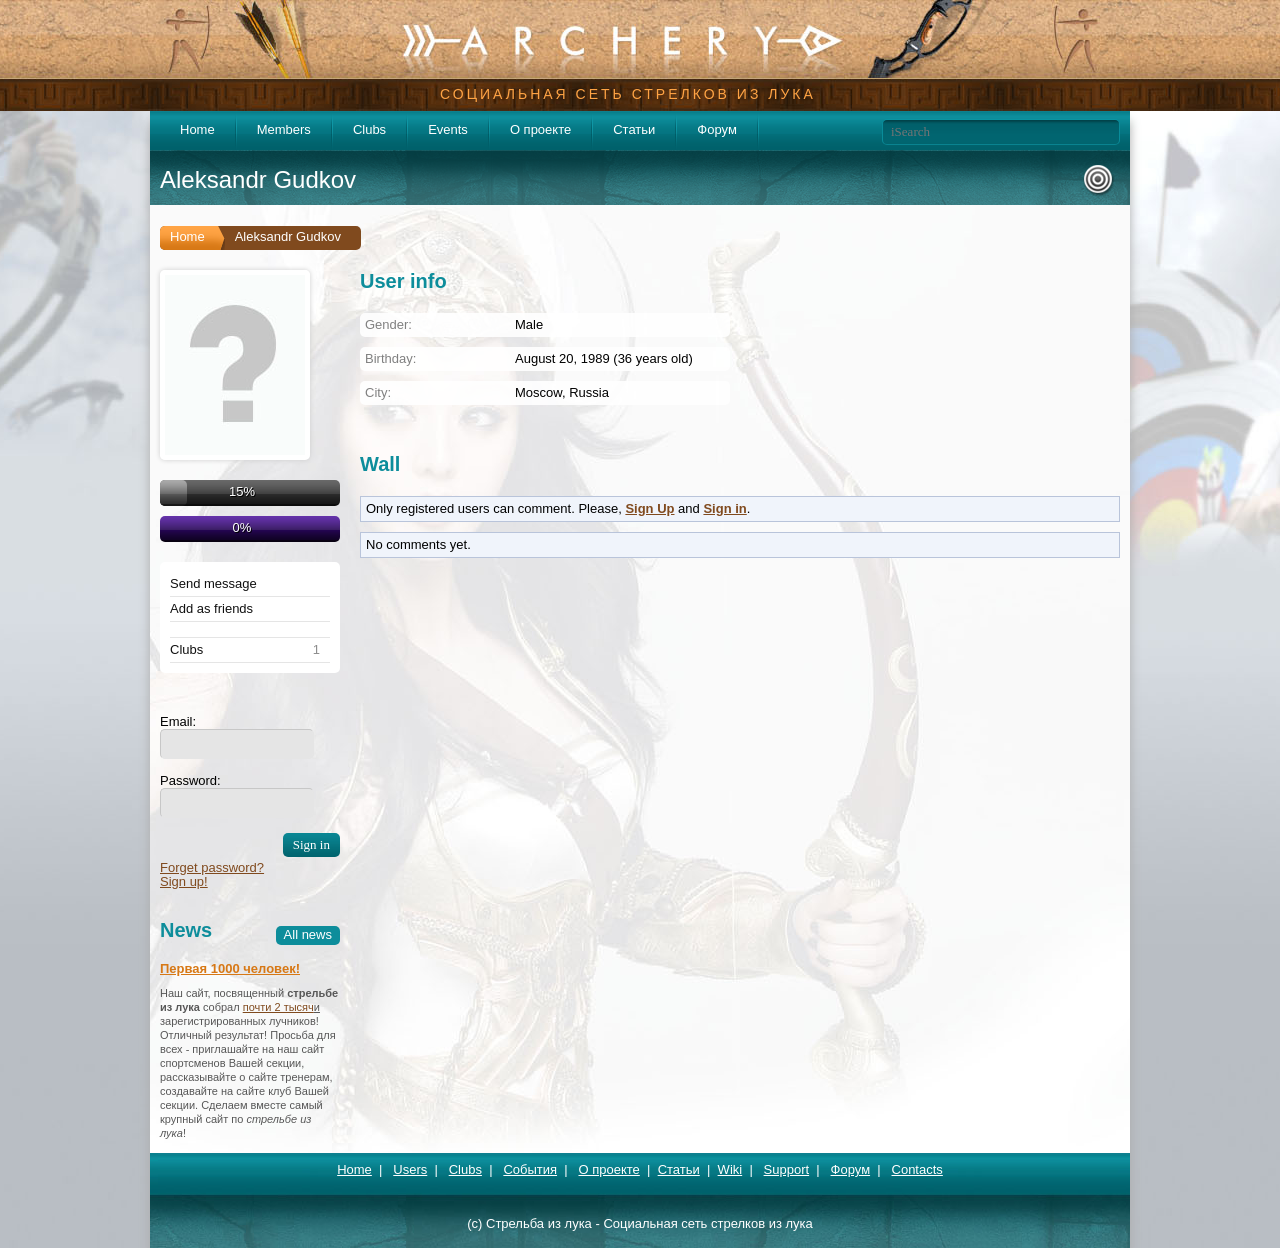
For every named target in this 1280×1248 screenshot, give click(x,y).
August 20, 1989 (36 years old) (604, 358)
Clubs (369, 129)
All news (308, 934)
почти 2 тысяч (278, 1007)
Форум (717, 129)
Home (197, 129)
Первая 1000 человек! (230, 968)
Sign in (724, 508)
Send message (213, 584)
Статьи (634, 129)
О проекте (540, 129)
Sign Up (649, 508)
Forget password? (212, 867)
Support (787, 1169)
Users (410, 1169)
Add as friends (211, 609)
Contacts (917, 1169)
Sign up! (184, 881)
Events (448, 129)
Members (284, 129)
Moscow (538, 392)
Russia (589, 392)
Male (529, 324)
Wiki (730, 1169)
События (530, 1169)
